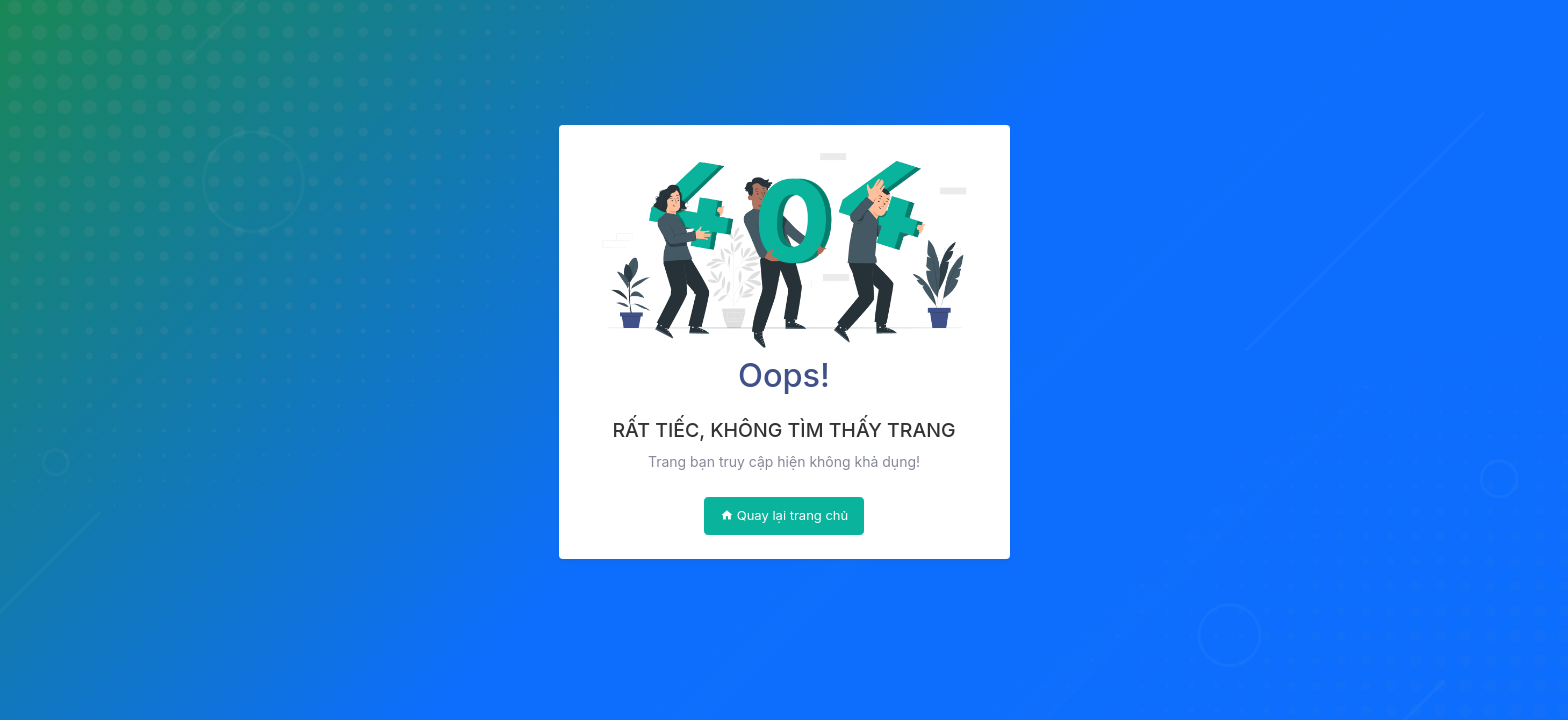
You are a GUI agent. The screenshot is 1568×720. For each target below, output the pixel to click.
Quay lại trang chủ (784, 515)
